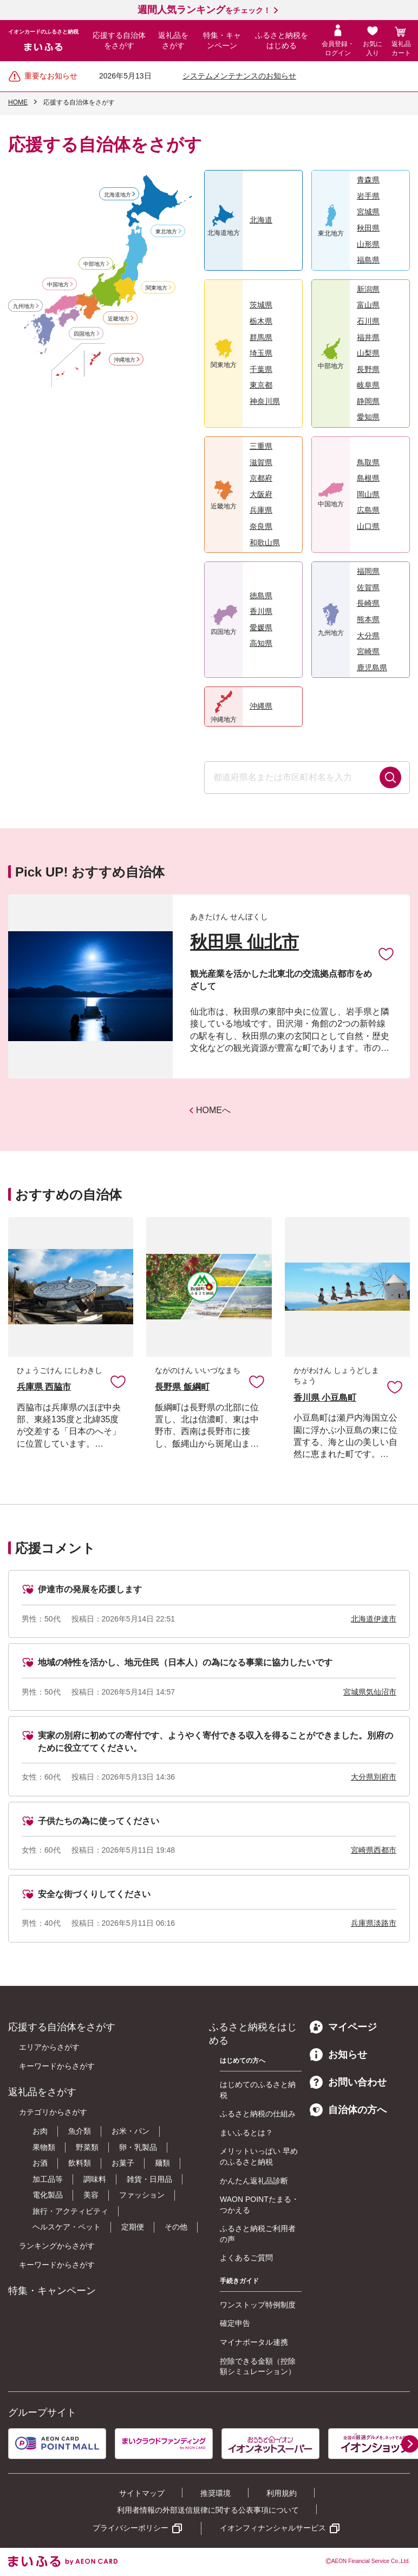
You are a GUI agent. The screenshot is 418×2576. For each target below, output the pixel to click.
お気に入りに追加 (118, 1381)
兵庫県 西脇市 (44, 1386)
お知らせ (338, 2054)
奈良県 (261, 526)
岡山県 (368, 494)
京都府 (261, 478)
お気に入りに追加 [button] (386, 953)
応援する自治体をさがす (119, 40)
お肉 (40, 2131)
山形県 (368, 244)
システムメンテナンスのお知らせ (239, 75)
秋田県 (368, 228)
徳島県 (261, 595)
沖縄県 (261, 706)
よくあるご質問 (246, 2257)
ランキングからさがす (57, 2245)
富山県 (368, 304)
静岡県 (368, 401)
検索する (390, 777)
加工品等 (47, 2179)
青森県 (368, 179)
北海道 (261, 219)
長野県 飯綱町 (182, 1386)
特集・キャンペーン (222, 40)
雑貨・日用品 (149, 2179)
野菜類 (87, 2147)
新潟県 (368, 289)
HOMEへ (213, 1110)
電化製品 (47, 2195)
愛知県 (368, 417)
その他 (176, 2226)
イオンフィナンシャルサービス (273, 2527)
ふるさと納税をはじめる (281, 40)
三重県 (261, 446)
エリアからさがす (49, 2047)
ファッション (142, 2195)
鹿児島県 (372, 667)
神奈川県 (265, 401)
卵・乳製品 (138, 2147)
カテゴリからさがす (53, 2112)
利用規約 (281, 2493)
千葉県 (261, 369)
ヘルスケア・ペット (66, 2226)
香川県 (261, 611)
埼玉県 (261, 353)
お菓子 (123, 2163)
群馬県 (261, 337)
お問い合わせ (348, 2082)
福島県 (368, 260)
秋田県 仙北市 (244, 942)
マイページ (343, 2027)
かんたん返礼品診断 (254, 2180)
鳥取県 (368, 462)
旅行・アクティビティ (70, 2211)
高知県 (261, 643)
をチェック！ (204, 10)
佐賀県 (368, 587)
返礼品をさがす (173, 40)
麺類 (162, 2163)
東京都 (261, 385)
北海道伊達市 (373, 1618)
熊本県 (368, 619)
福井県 (368, 337)
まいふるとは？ (246, 2132)
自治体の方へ (348, 2109)
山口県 (368, 526)
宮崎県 (368, 651)
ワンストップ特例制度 (258, 2304)
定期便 (132, 2226)
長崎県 (368, 603)
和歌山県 (265, 542)
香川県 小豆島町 (324, 1397)
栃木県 (261, 321)
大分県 (368, 635)
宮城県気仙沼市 (369, 1692)
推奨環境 (215, 2493)
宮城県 (368, 211)
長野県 (368, 369)
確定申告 (235, 2323)
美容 (91, 2195)
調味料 (94, 2179)
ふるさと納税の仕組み (258, 2113)
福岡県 (368, 571)
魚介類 (79, 2131)
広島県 (368, 510)
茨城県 (261, 304)
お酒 (40, 2163)
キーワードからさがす (57, 2066)
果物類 (43, 2147)
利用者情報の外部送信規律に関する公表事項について (208, 2510)
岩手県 (368, 196)
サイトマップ (142, 2493)
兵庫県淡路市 (373, 1923)
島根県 (368, 478)
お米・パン (130, 2131)
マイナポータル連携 (254, 2342)
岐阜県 (368, 385)
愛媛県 (261, 627)
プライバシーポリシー (130, 2527)
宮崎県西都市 (373, 1850)
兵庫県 (261, 510)
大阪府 (261, 494)
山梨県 (368, 353)
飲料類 (79, 2163)
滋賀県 (261, 462)
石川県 (368, 321)
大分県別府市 (373, 1777)
